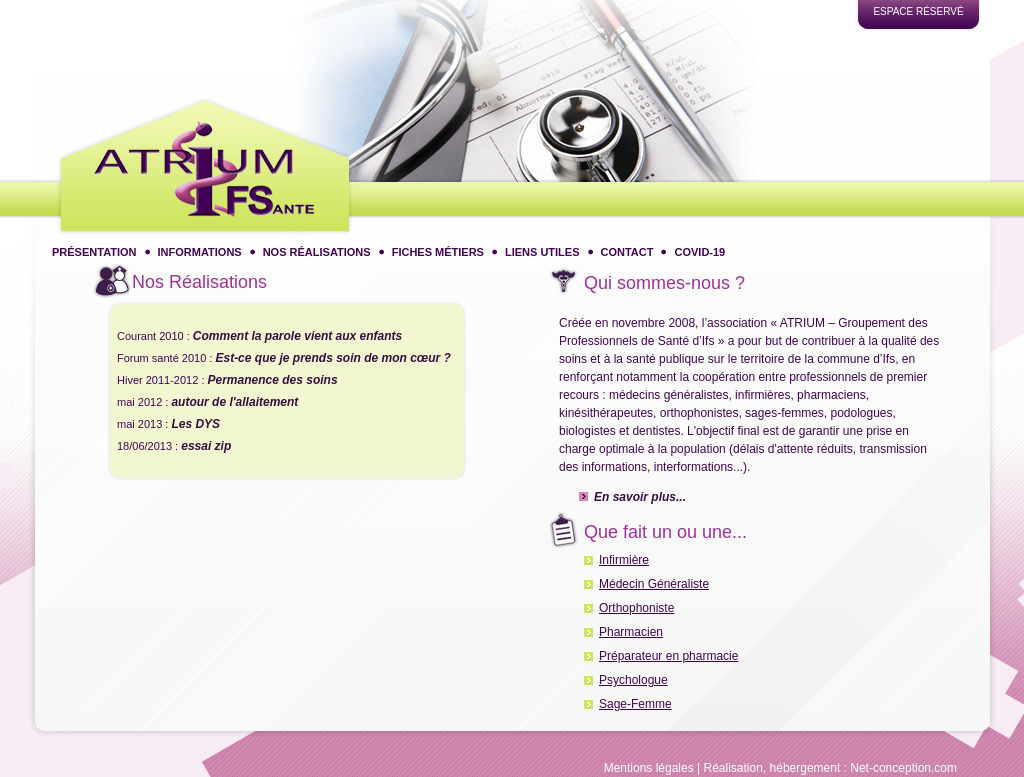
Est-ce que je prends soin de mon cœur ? (332, 358)
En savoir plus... (640, 495)
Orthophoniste (636, 607)
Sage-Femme (635, 703)
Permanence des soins (273, 380)
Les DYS (195, 424)
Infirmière (624, 559)
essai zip (206, 446)
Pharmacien (631, 631)
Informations (200, 252)
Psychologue (633, 679)
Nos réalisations (317, 252)
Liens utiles (542, 252)
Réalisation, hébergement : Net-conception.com (830, 768)
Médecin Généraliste (654, 583)
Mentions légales (649, 768)
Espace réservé (918, 11)
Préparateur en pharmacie (668, 655)
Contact (627, 252)
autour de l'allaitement (234, 402)
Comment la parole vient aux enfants (297, 336)
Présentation (94, 252)
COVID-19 (699, 252)
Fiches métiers (438, 252)
